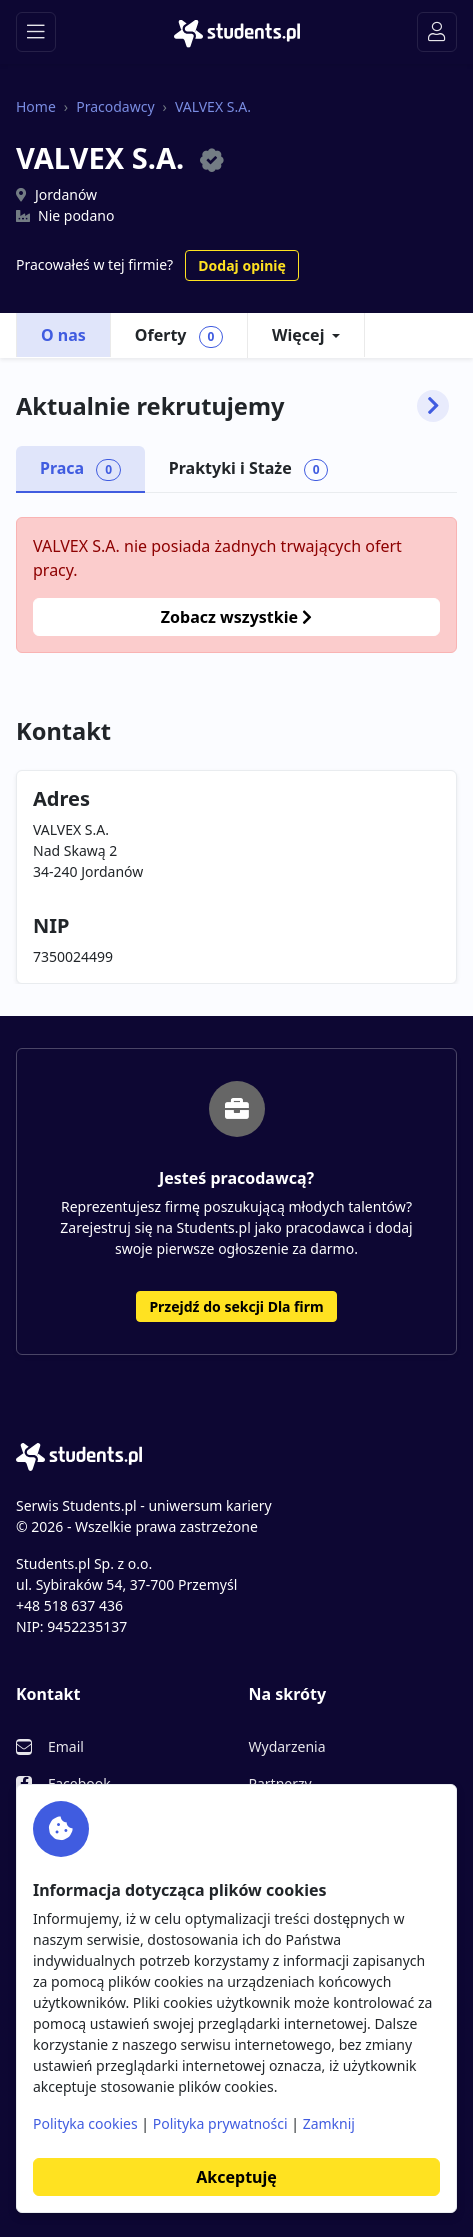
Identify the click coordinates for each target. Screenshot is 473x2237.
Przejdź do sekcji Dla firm (236, 1306)
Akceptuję (236, 2177)
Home (36, 106)
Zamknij (329, 2123)
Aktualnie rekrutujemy (232, 406)
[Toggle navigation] (36, 32)
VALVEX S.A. (213, 106)
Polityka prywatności (220, 2123)
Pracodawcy (115, 106)
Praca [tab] (80, 469)
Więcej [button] (298, 335)
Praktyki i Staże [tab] (249, 469)
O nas (63, 335)
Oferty (179, 336)
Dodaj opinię (241, 265)
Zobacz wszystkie (236, 617)
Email (66, 1746)
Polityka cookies (85, 2123)
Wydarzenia (287, 1746)
